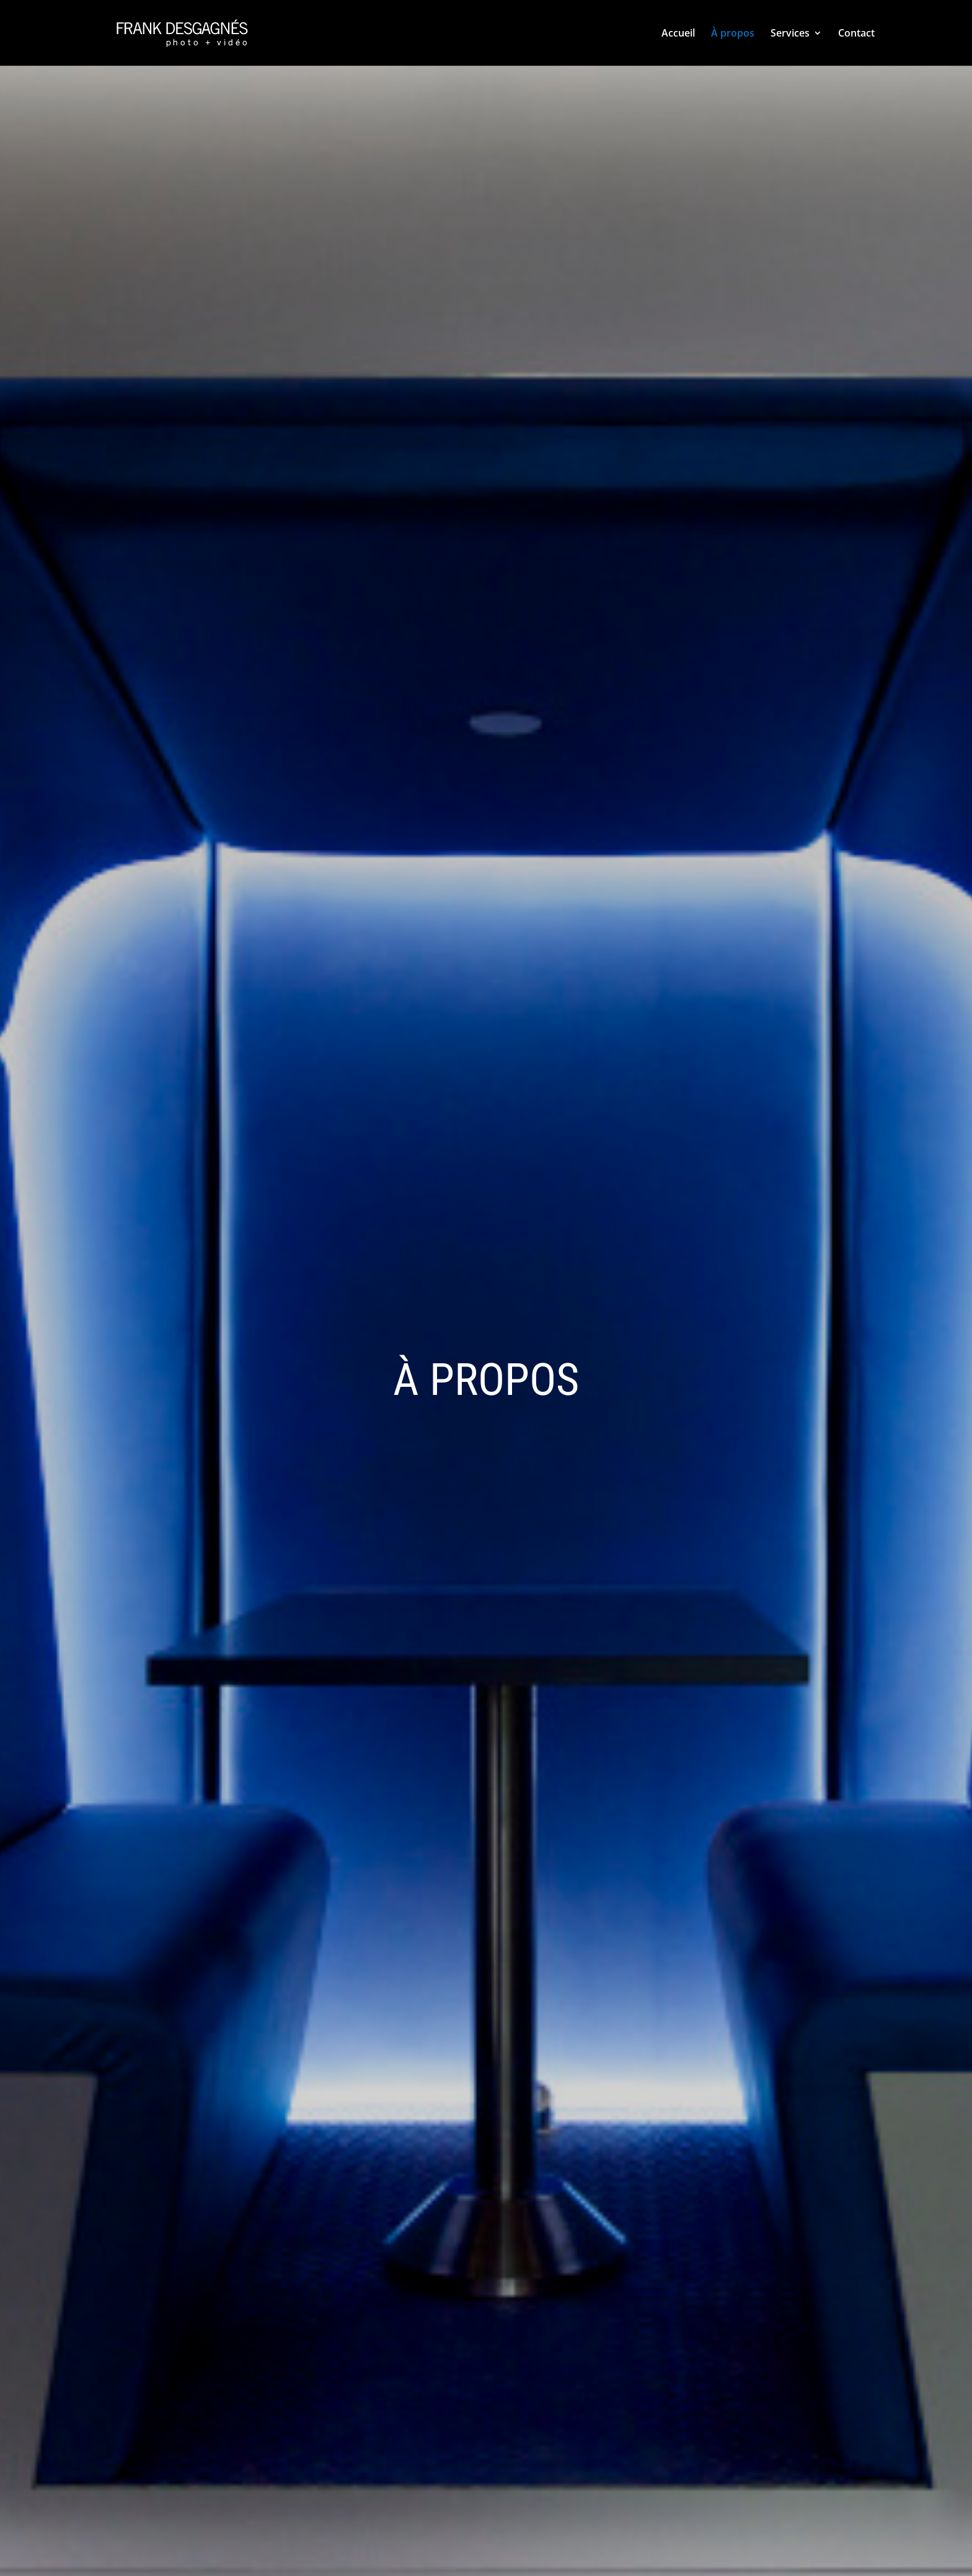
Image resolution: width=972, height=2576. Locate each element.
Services (790, 34)
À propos (732, 34)
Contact (856, 34)
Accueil (678, 34)
